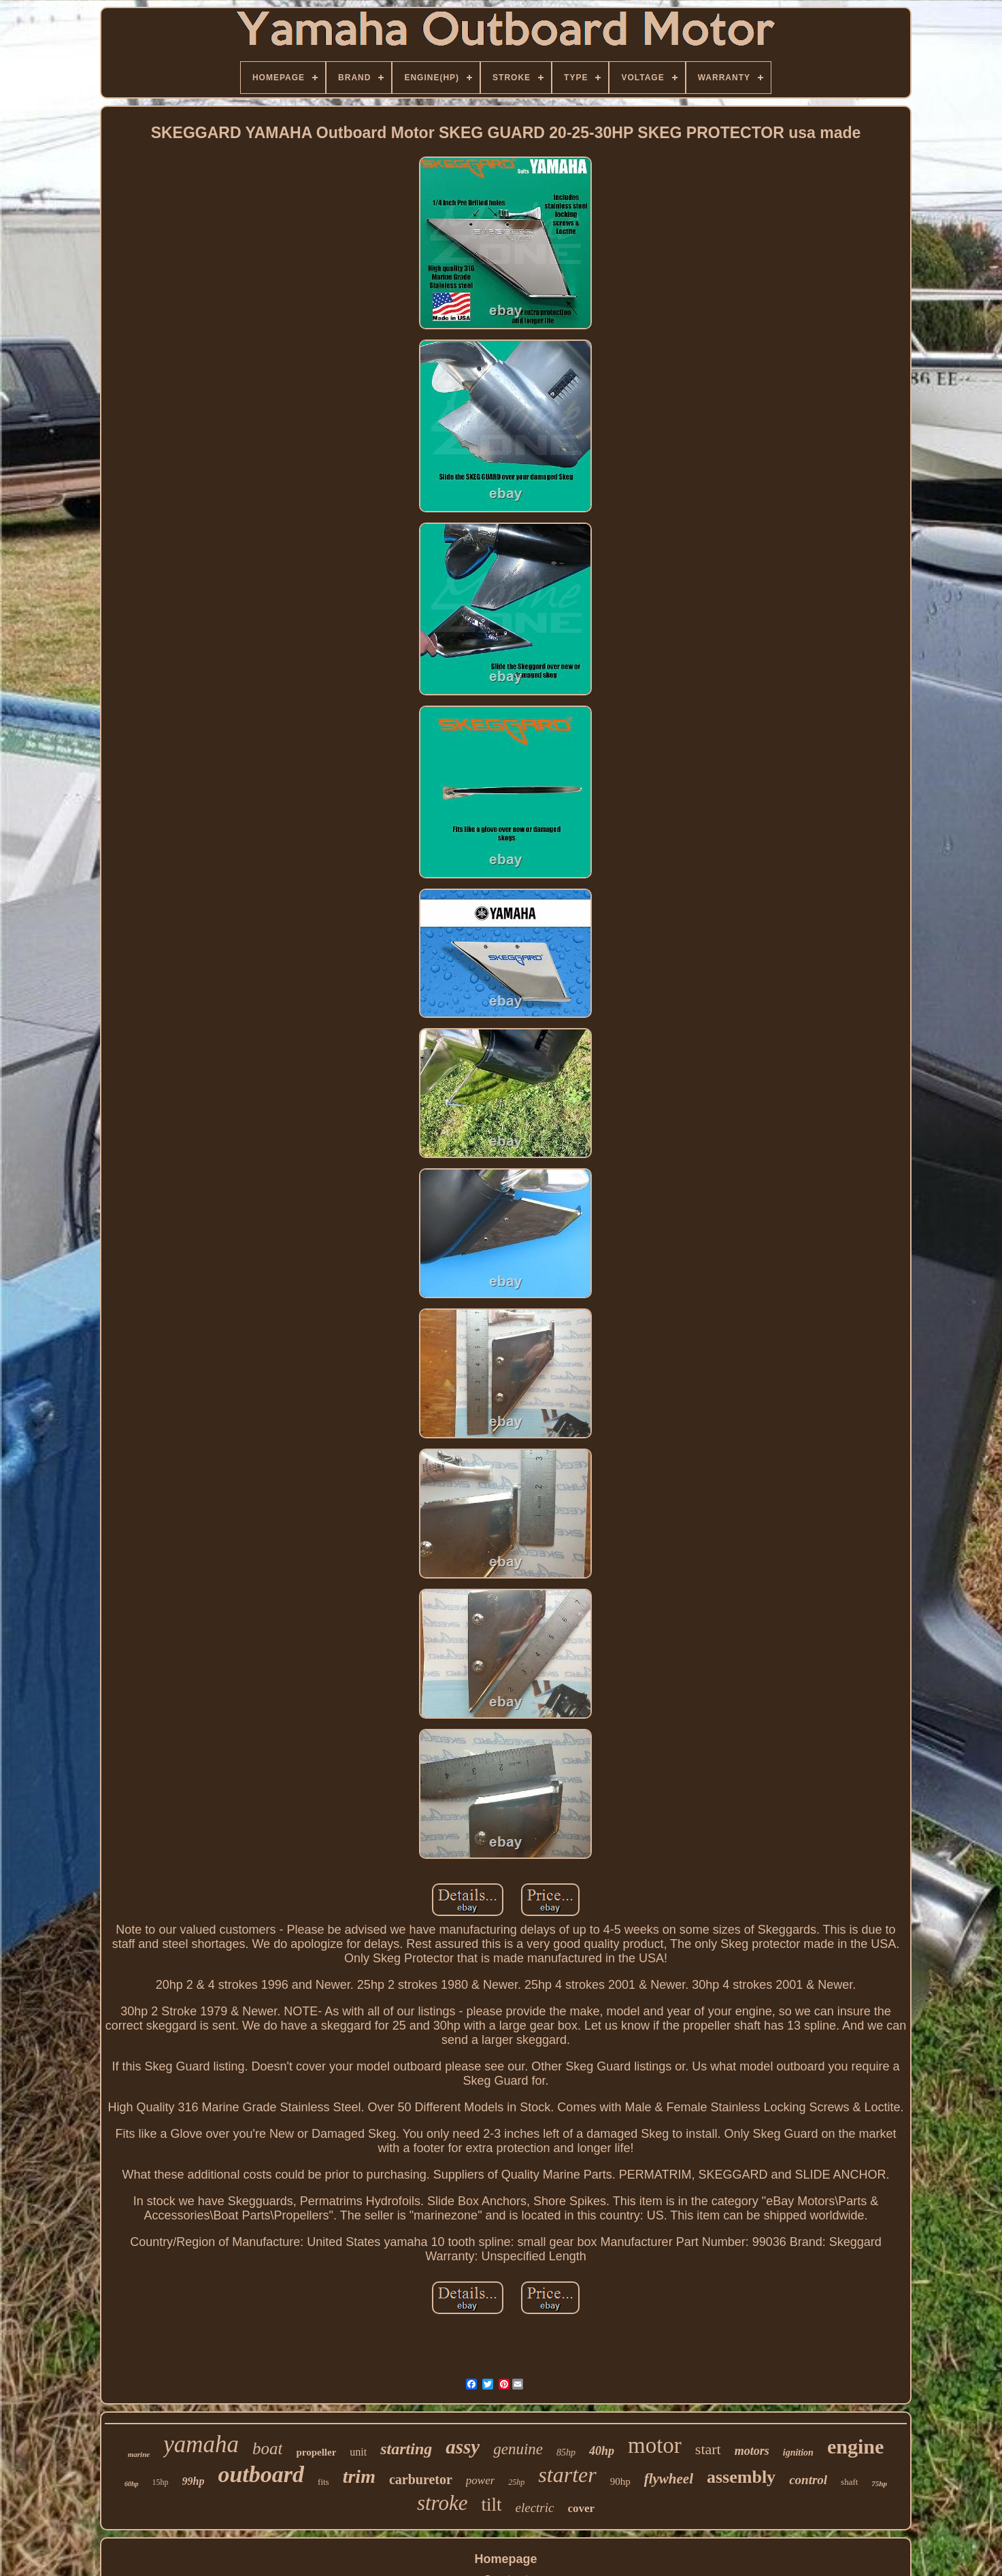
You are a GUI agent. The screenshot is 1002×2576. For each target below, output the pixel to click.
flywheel (668, 2479)
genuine (518, 2449)
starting (406, 2449)
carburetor (420, 2479)
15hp (160, 2482)
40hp (601, 2451)
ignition (798, 2452)
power (480, 2480)
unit (358, 2452)
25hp (516, 2482)
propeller (316, 2452)
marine (139, 2454)
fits (323, 2482)
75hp (879, 2483)
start (708, 2449)
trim (359, 2476)
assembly (741, 2477)
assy (463, 2447)
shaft (849, 2482)
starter (567, 2474)
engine (855, 2446)
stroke (442, 2503)
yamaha (201, 2444)
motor (655, 2445)
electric (535, 2507)
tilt (491, 2504)
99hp (193, 2481)
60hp (131, 2484)
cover (581, 2508)
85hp (565, 2452)
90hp (620, 2481)
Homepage (505, 2559)
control (808, 2480)
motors (752, 2451)
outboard (261, 2474)
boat (267, 2448)
